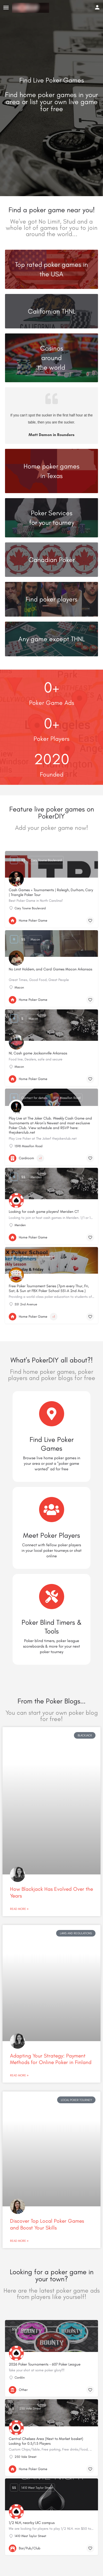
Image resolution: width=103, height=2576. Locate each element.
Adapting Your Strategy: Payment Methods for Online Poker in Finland (50, 2058)
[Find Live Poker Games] (51, 1413)
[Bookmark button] (90, 921)
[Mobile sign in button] (97, 7)
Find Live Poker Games (52, 1443)
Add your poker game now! (51, 827)
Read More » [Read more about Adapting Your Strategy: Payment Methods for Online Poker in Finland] (19, 2075)
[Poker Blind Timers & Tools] (51, 1596)
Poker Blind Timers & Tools (52, 1626)
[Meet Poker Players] (51, 1509)
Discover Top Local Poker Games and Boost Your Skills (47, 2224)
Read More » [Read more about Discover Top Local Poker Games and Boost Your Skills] (19, 2241)
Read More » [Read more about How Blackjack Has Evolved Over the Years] (19, 1909)
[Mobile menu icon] (6, 8)
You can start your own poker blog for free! (52, 1716)
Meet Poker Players (51, 1535)
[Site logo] (31, 8)
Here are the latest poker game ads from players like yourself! (52, 2293)
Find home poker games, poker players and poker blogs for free (51, 1375)
